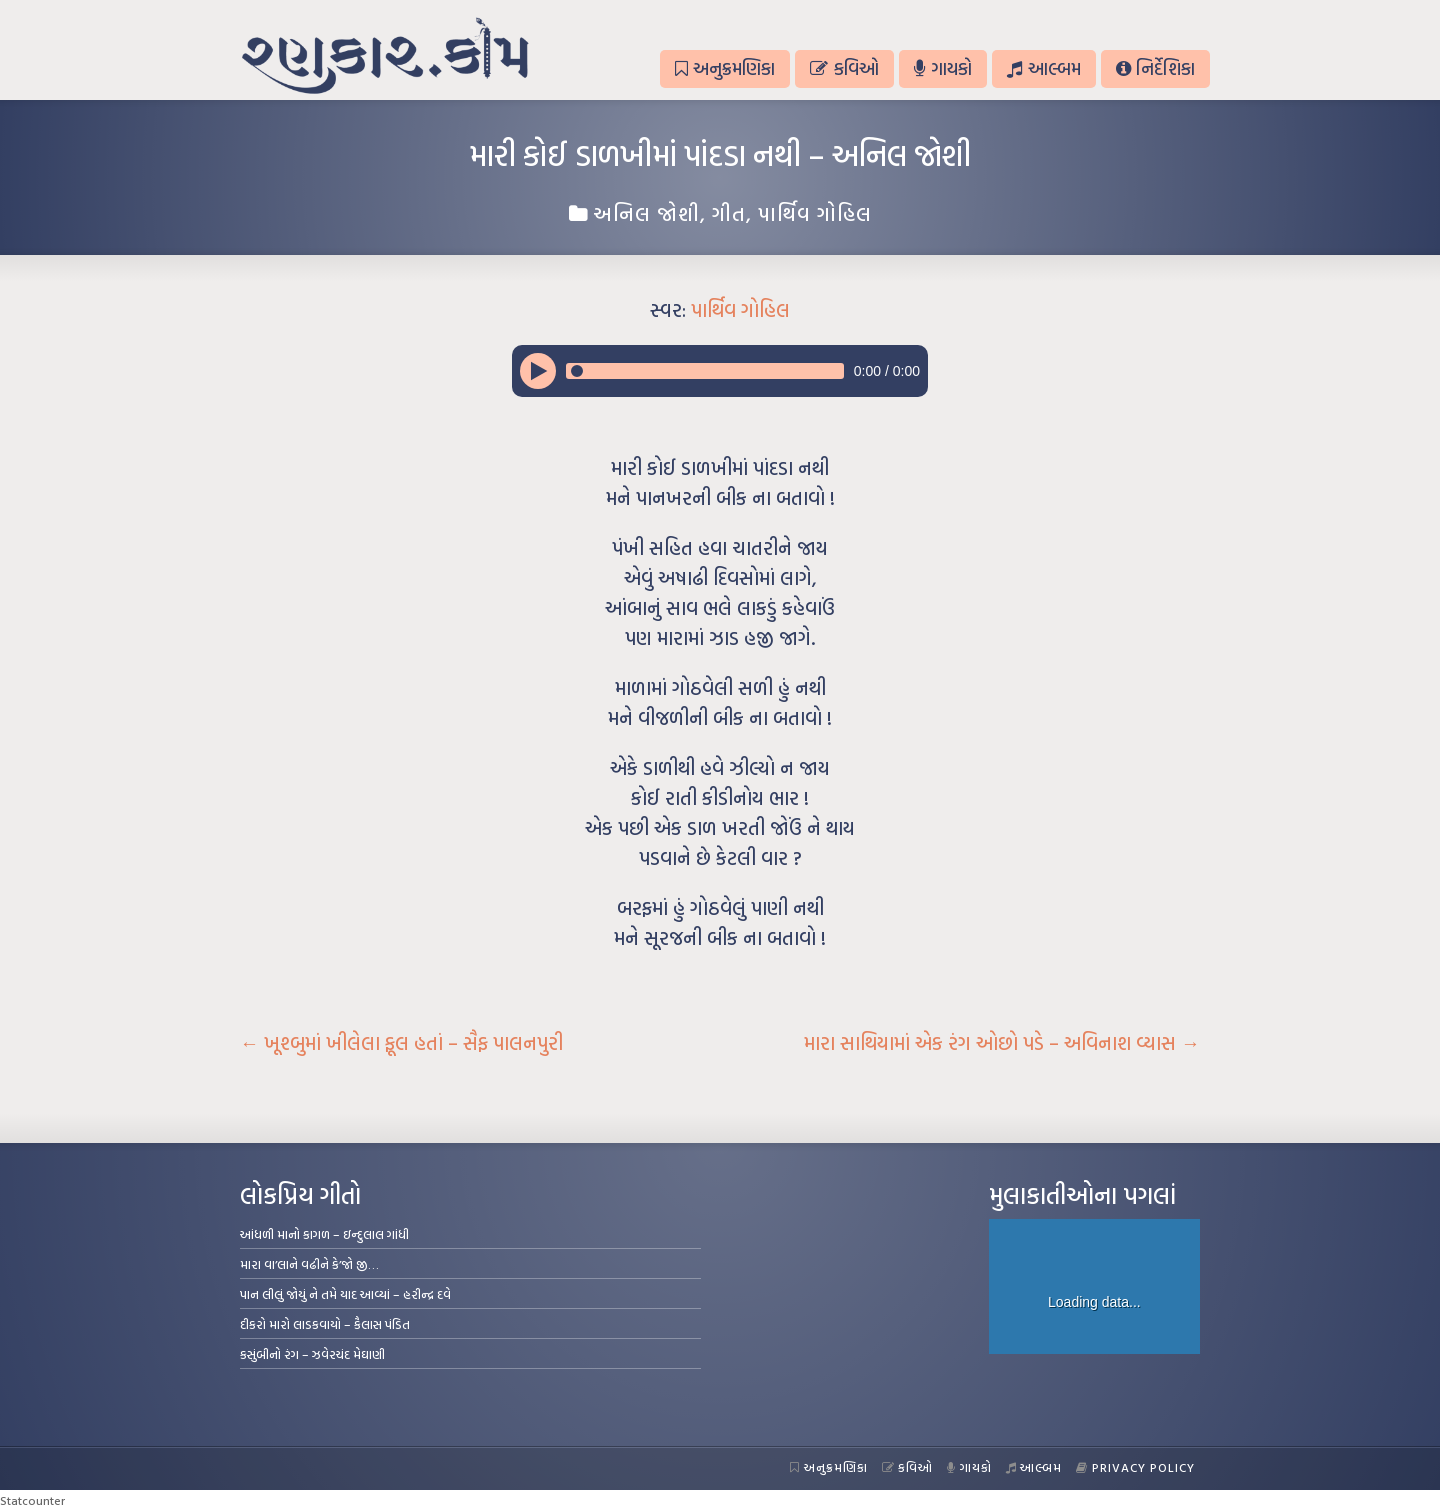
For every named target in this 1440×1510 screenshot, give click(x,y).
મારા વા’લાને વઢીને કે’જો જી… (309, 1264)
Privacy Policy (1135, 1467)
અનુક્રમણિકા (725, 68)
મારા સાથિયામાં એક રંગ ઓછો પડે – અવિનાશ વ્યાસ (1002, 1043)
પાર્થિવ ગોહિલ (815, 213)
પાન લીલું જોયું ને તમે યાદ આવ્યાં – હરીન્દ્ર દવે (345, 1294)
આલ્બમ (1043, 68)
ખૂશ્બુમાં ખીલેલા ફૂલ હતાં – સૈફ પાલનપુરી (401, 1043)
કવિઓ (844, 68)
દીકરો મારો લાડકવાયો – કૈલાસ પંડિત (325, 1324)
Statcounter (32, 1500)
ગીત (729, 213)
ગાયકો (943, 68)
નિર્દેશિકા (1155, 68)
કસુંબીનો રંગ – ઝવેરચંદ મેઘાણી (312, 1354)
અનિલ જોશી (646, 213)
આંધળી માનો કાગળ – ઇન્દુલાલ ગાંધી (324, 1234)
